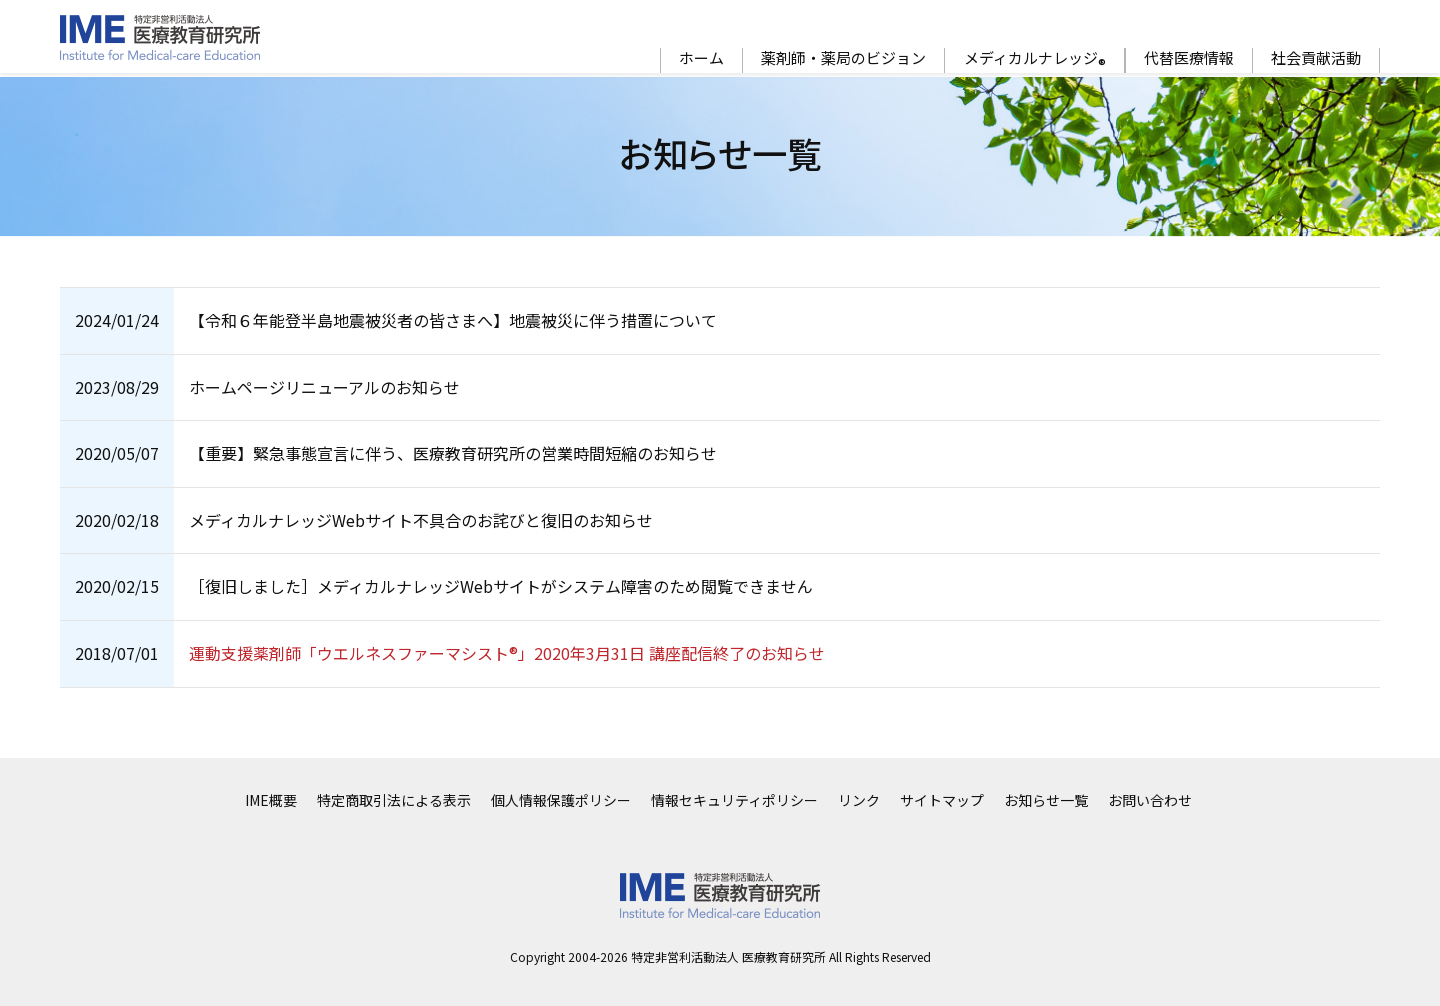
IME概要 (271, 800)
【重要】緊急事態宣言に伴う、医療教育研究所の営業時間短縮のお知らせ (453, 453)
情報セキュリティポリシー (734, 800)
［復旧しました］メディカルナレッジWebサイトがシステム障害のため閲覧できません (501, 586)
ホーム (701, 58)
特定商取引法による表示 (394, 800)
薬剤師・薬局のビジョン (843, 58)
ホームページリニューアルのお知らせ (324, 387)
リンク (859, 800)
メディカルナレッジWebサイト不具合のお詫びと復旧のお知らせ (421, 520)
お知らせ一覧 (1046, 800)
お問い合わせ (1150, 800)
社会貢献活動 (1316, 58)
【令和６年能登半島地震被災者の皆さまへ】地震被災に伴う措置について (453, 320)
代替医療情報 (1189, 58)
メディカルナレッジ (1035, 60)
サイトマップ (942, 800)
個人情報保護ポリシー (561, 800)
